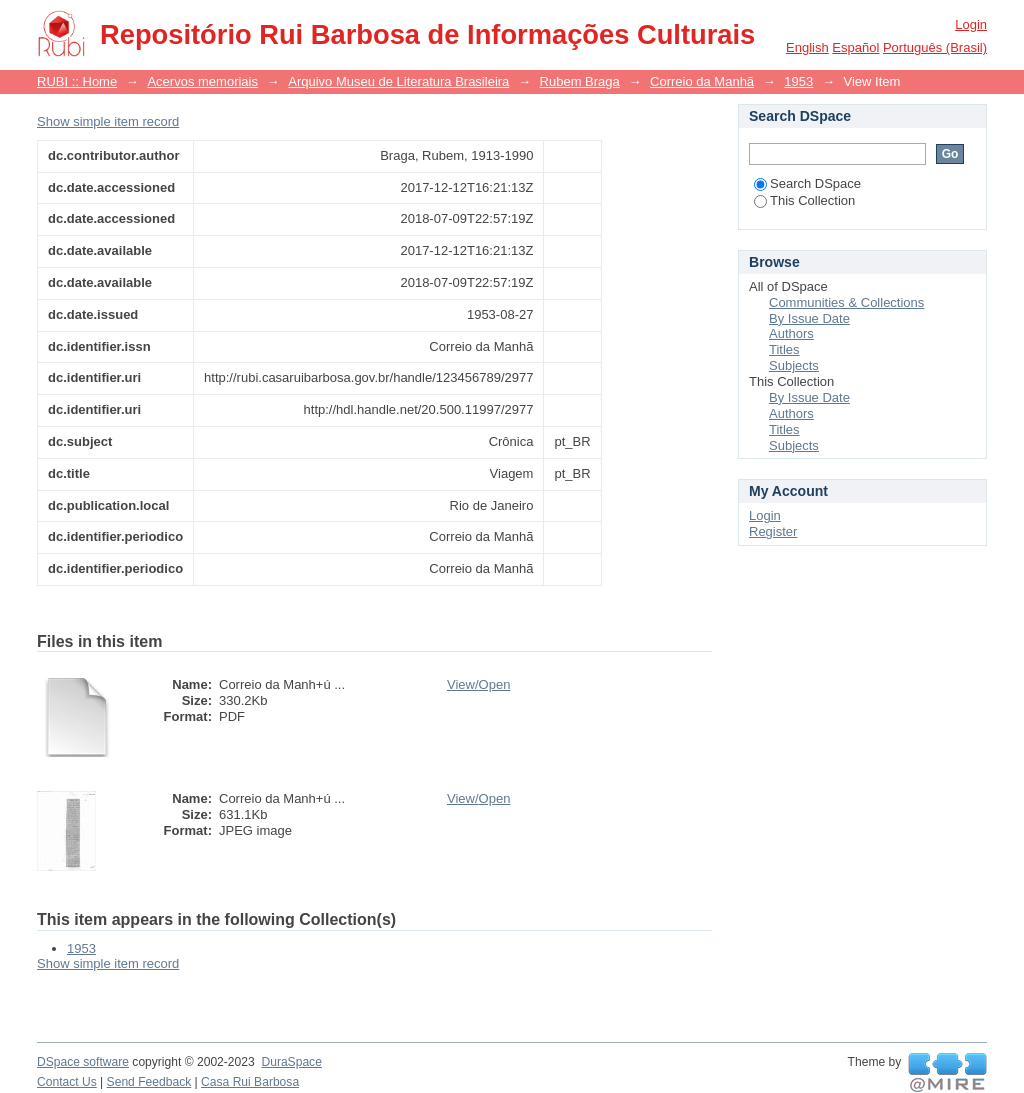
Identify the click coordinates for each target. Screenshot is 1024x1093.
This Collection (804, 200)
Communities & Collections (846, 302)
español (855, 47)
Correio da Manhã (702, 81)
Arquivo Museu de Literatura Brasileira (398, 81)
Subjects (794, 365)
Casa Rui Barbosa (250, 1082)
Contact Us (67, 1082)
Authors (791, 333)
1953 (798, 81)
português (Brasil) (935, 47)
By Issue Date (809, 318)
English (807, 47)
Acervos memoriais (202, 81)
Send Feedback (149, 1082)
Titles (784, 349)
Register (773, 531)
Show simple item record (108, 121)
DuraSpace (291, 1062)
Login (971, 24)
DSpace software (83, 1062)
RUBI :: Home (77, 81)
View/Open (478, 684)
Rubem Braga (580, 81)
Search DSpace (807, 183)
